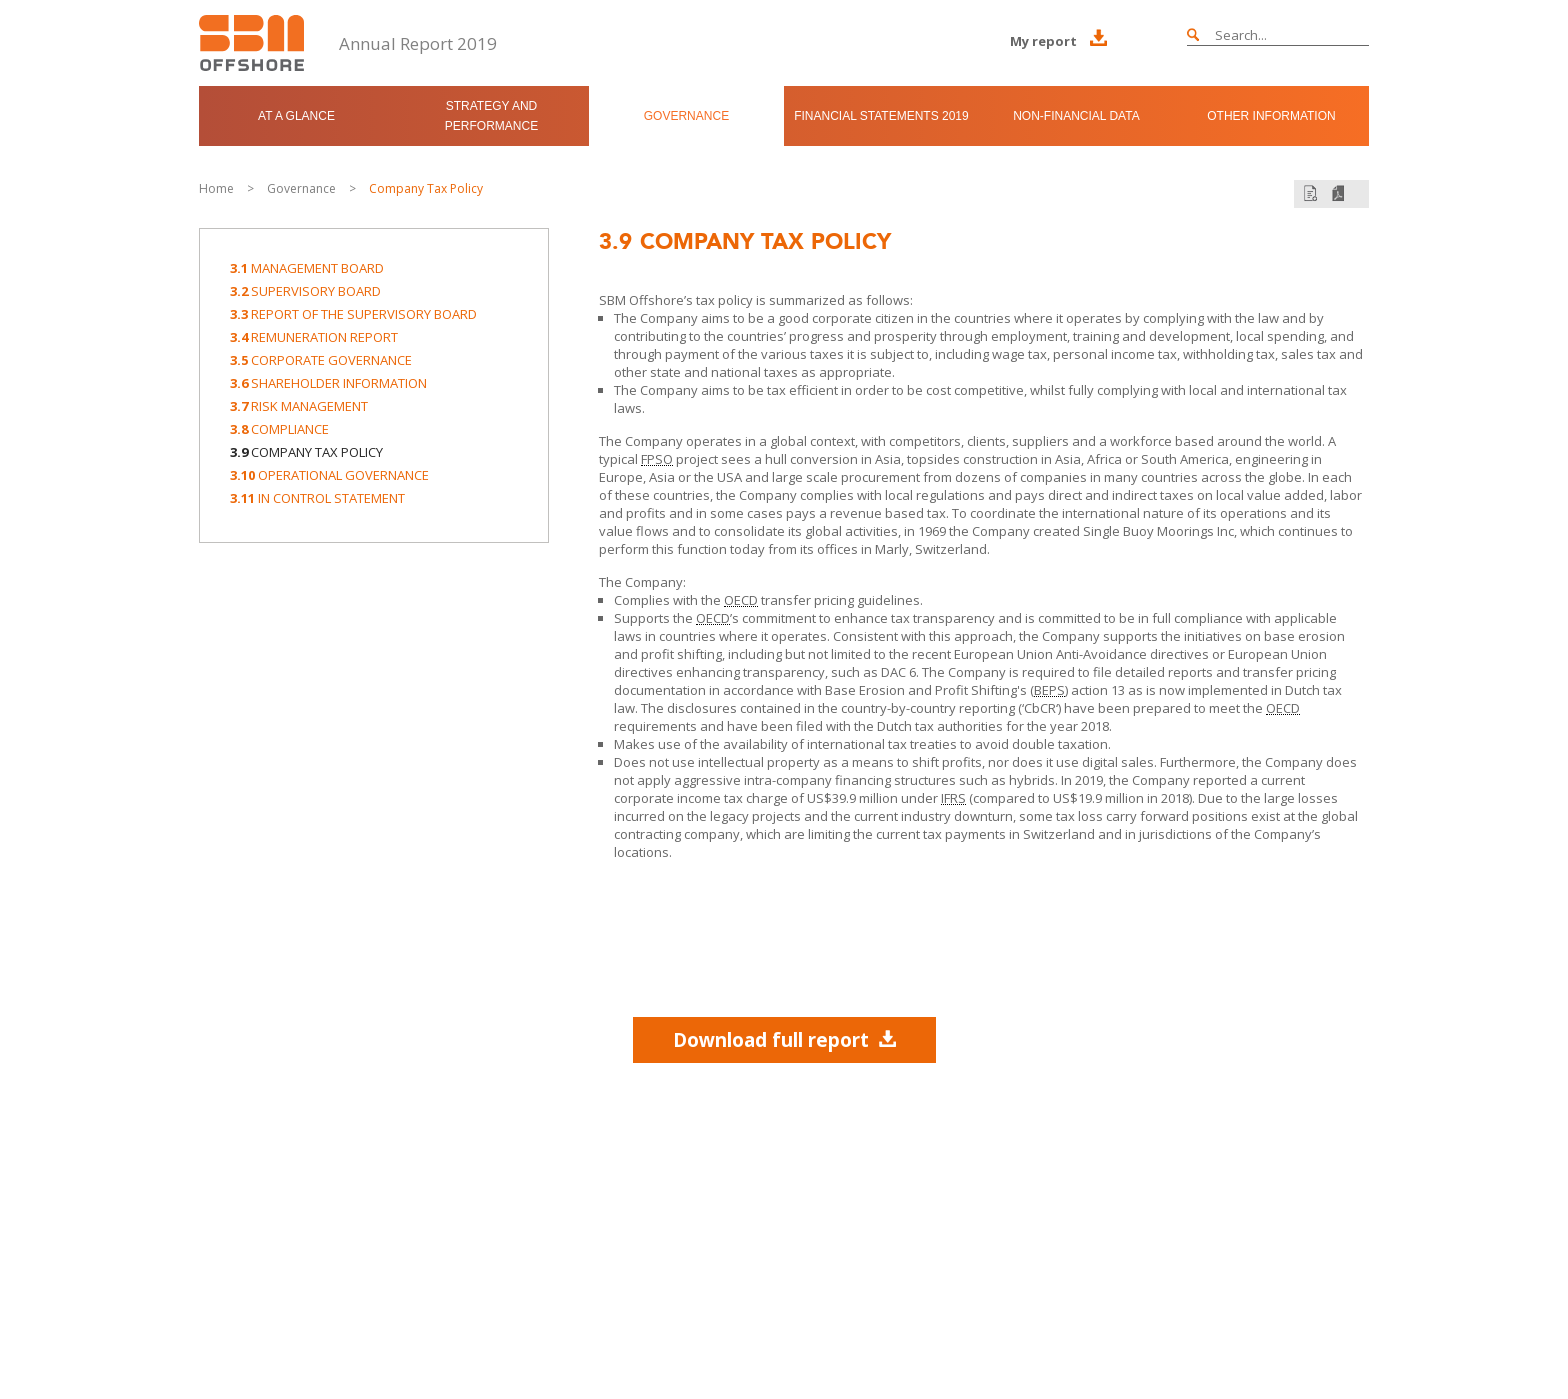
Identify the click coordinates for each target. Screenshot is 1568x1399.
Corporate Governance (321, 360)
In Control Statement (317, 498)
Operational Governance (329, 475)
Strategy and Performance (491, 116)
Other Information (1271, 116)
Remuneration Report (314, 337)
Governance (686, 116)
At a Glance (296, 116)
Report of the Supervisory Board (353, 314)
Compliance (279, 429)
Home (216, 188)
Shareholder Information (328, 383)
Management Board (307, 268)
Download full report (784, 1039)
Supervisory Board (305, 291)
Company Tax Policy (426, 188)
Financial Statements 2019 (881, 116)
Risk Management (299, 406)
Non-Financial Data (1076, 116)
